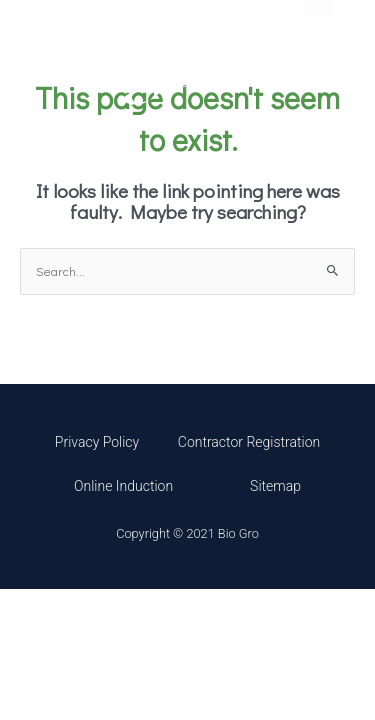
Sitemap (275, 486)
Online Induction (123, 486)
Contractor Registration (249, 442)
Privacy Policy (97, 442)
